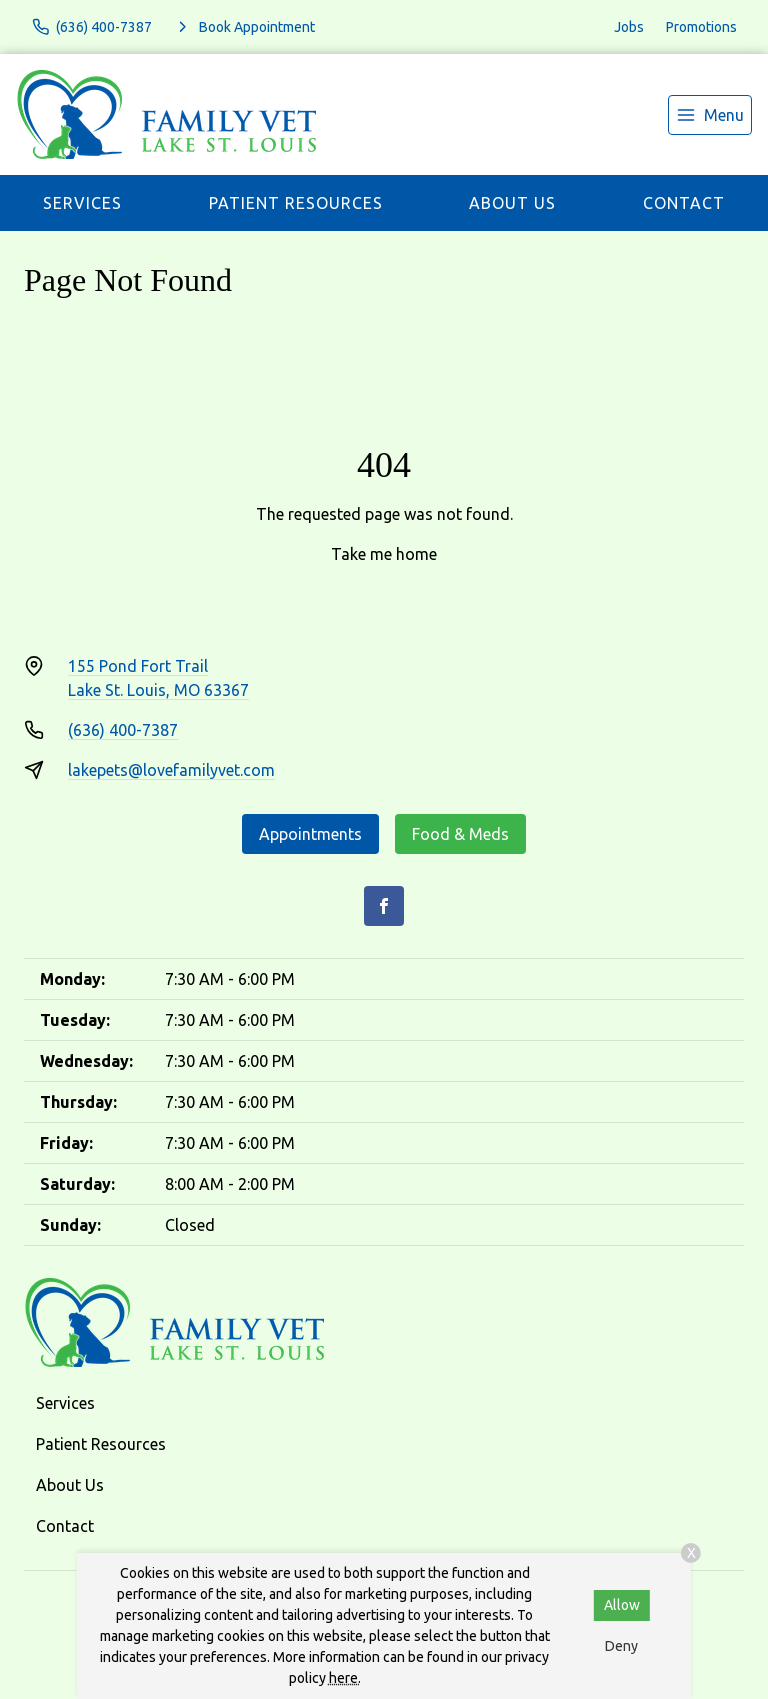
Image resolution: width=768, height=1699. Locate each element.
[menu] (710, 115)
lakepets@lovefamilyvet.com (171, 770)
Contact (684, 203)
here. (345, 1678)
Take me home (384, 554)
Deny (621, 1646)
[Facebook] (384, 906)
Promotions (701, 27)
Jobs (629, 27)
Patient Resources (296, 203)
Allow (622, 1605)
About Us (512, 203)
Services (82, 203)
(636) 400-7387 (123, 730)
